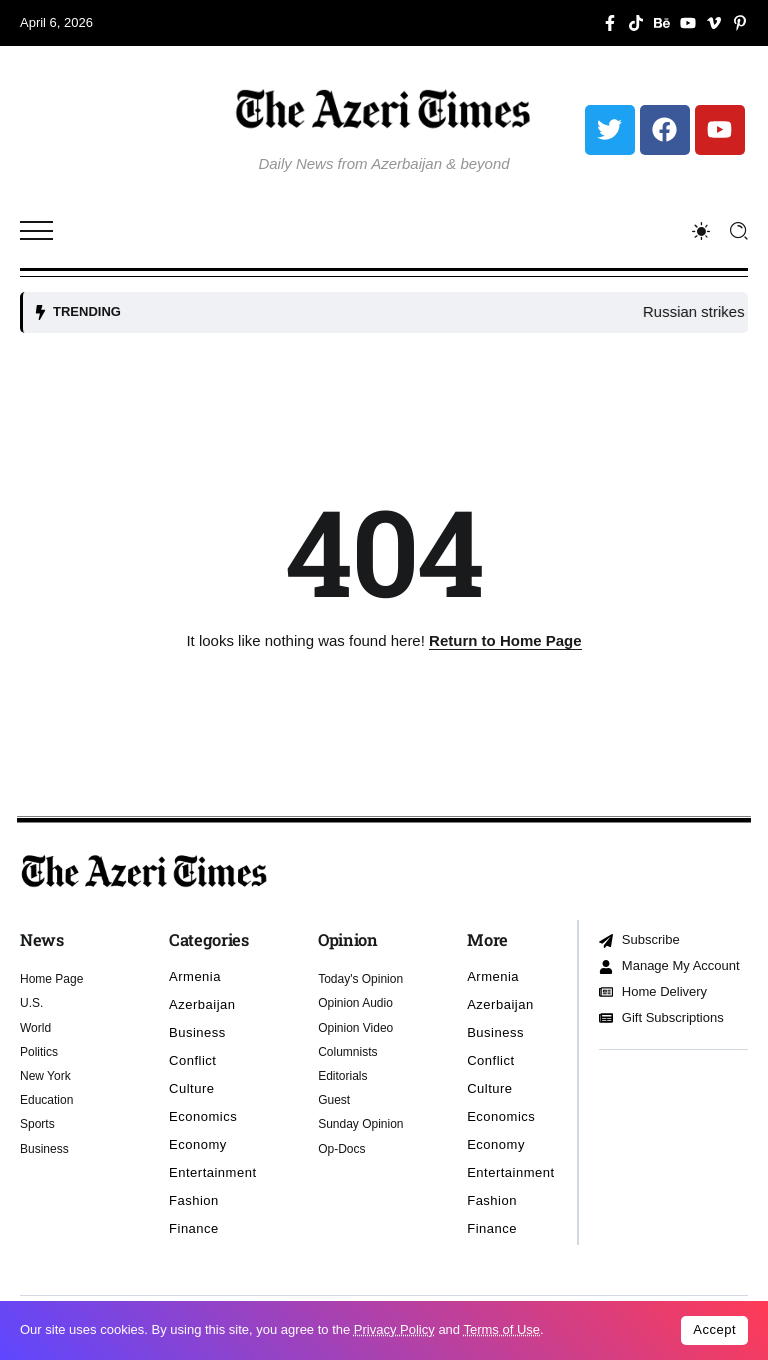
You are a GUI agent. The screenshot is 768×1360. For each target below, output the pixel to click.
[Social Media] (610, 23)
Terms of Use (501, 1329)
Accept (714, 1329)
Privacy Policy (394, 1329)
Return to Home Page (505, 640)
